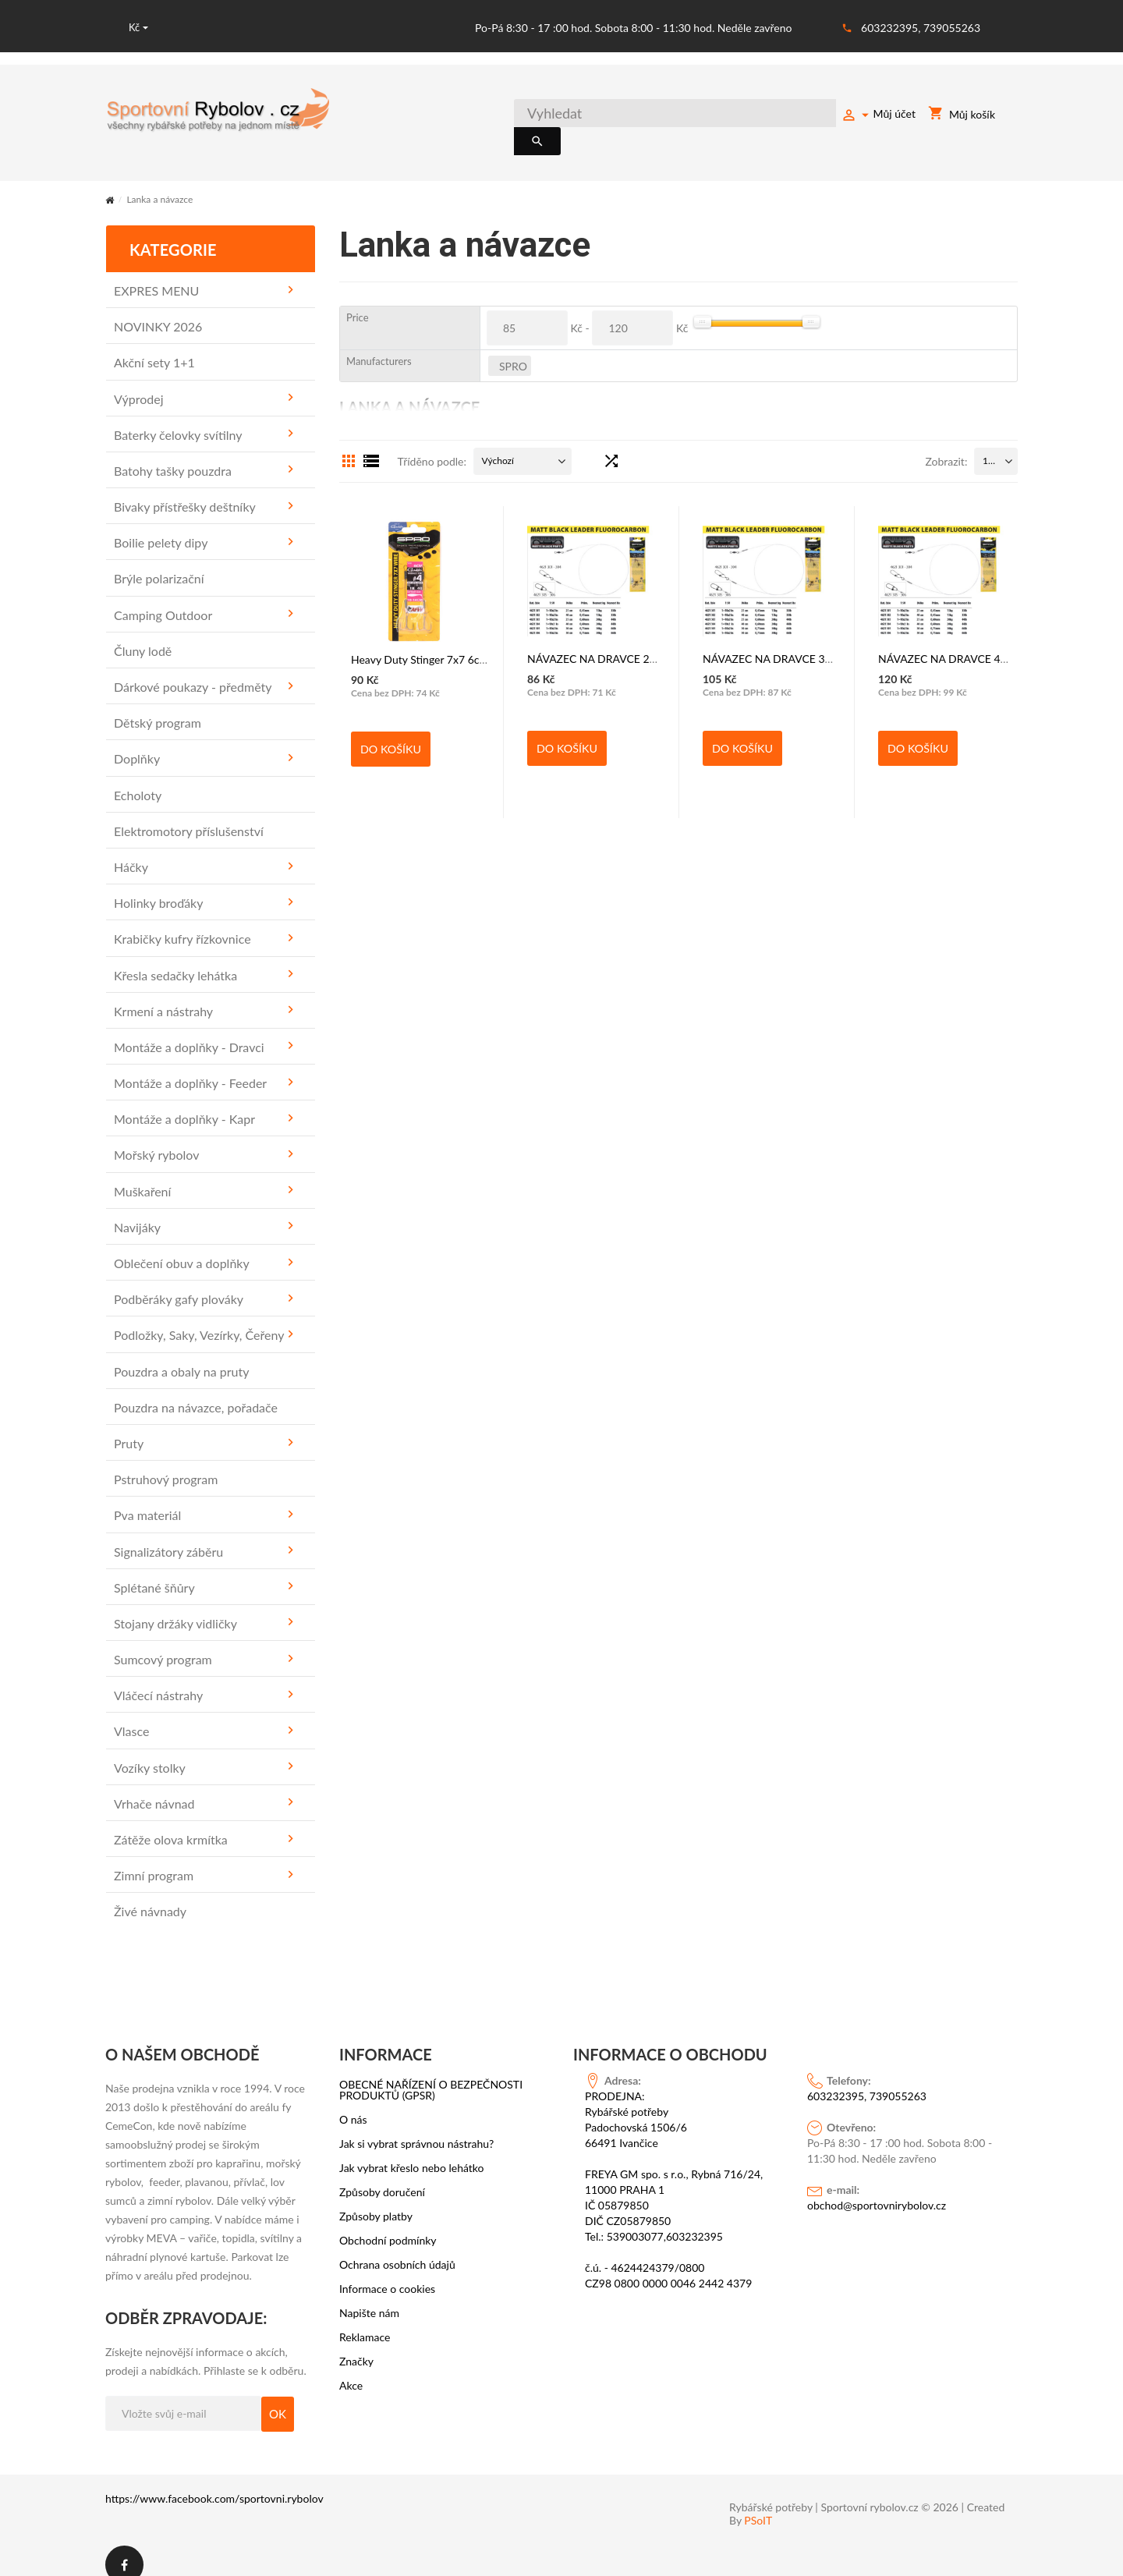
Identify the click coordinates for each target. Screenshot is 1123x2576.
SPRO (513, 348)
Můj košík (961, 116)
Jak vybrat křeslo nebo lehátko (411, 2150)
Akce (351, 2367)
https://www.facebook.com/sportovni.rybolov (214, 2481)
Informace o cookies (387, 2271)
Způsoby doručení (382, 2174)
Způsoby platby (376, 2198)
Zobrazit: (946, 444)
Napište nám (369, 2295)
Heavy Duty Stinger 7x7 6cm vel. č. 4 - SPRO (458, 641)
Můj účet (878, 116)
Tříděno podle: (432, 444)
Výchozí (498, 442)
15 (988, 442)
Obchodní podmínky (388, 2222)
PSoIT (758, 2502)
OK (277, 2397)
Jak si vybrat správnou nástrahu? (416, 2126)
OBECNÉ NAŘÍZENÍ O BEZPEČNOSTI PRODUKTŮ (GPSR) (431, 2072)
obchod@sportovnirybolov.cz (876, 2187)
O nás (353, 2101)
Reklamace (365, 2319)
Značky (356, 2343)
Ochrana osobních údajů (397, 2246)
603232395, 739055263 (920, 27)
